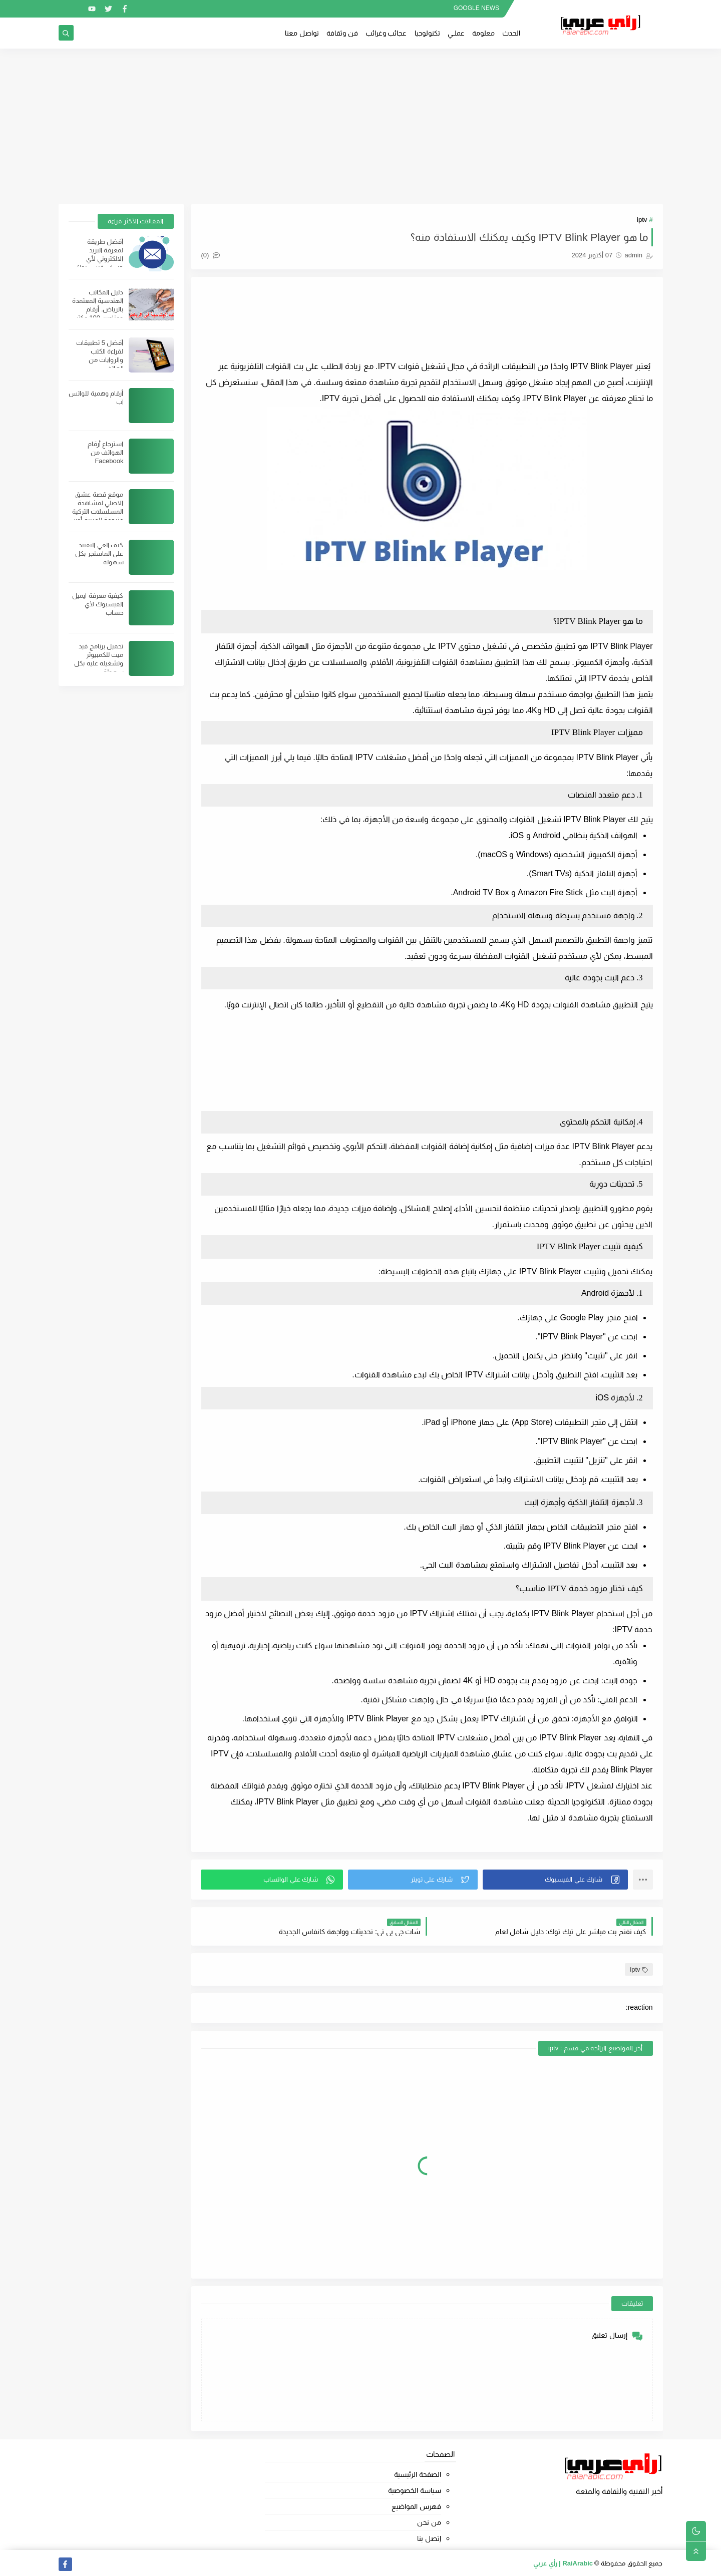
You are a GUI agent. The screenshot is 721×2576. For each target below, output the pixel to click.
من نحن (429, 2522)
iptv (642, 219)
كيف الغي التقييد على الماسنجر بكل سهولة (99, 553)
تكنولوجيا (427, 33)
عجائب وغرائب (386, 33)
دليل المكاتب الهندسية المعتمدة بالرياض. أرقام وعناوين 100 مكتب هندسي (98, 309)
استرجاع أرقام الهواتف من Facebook (106, 452)
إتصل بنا (429, 2538)
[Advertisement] (360, 126)
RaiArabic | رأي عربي (563, 2563)
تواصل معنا (302, 33)
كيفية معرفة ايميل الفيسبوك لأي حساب (97, 604)
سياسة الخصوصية (414, 2490)
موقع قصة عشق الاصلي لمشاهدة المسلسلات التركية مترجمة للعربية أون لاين (98, 511)
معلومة (483, 33)
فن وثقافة (342, 33)
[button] (555, 1880)
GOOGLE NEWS (476, 8)
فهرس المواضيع (416, 2506)
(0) (210, 255)
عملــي (456, 33)
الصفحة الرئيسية (417, 2474)
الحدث (511, 33)
